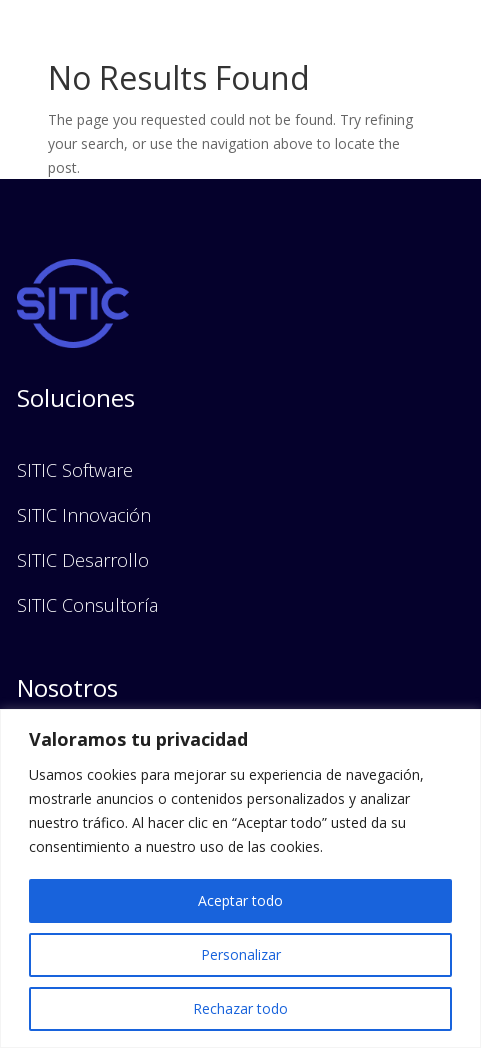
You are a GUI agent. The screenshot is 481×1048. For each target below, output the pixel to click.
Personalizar (241, 954)
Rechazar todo (240, 1008)
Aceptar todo (240, 900)
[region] (240, 878)
